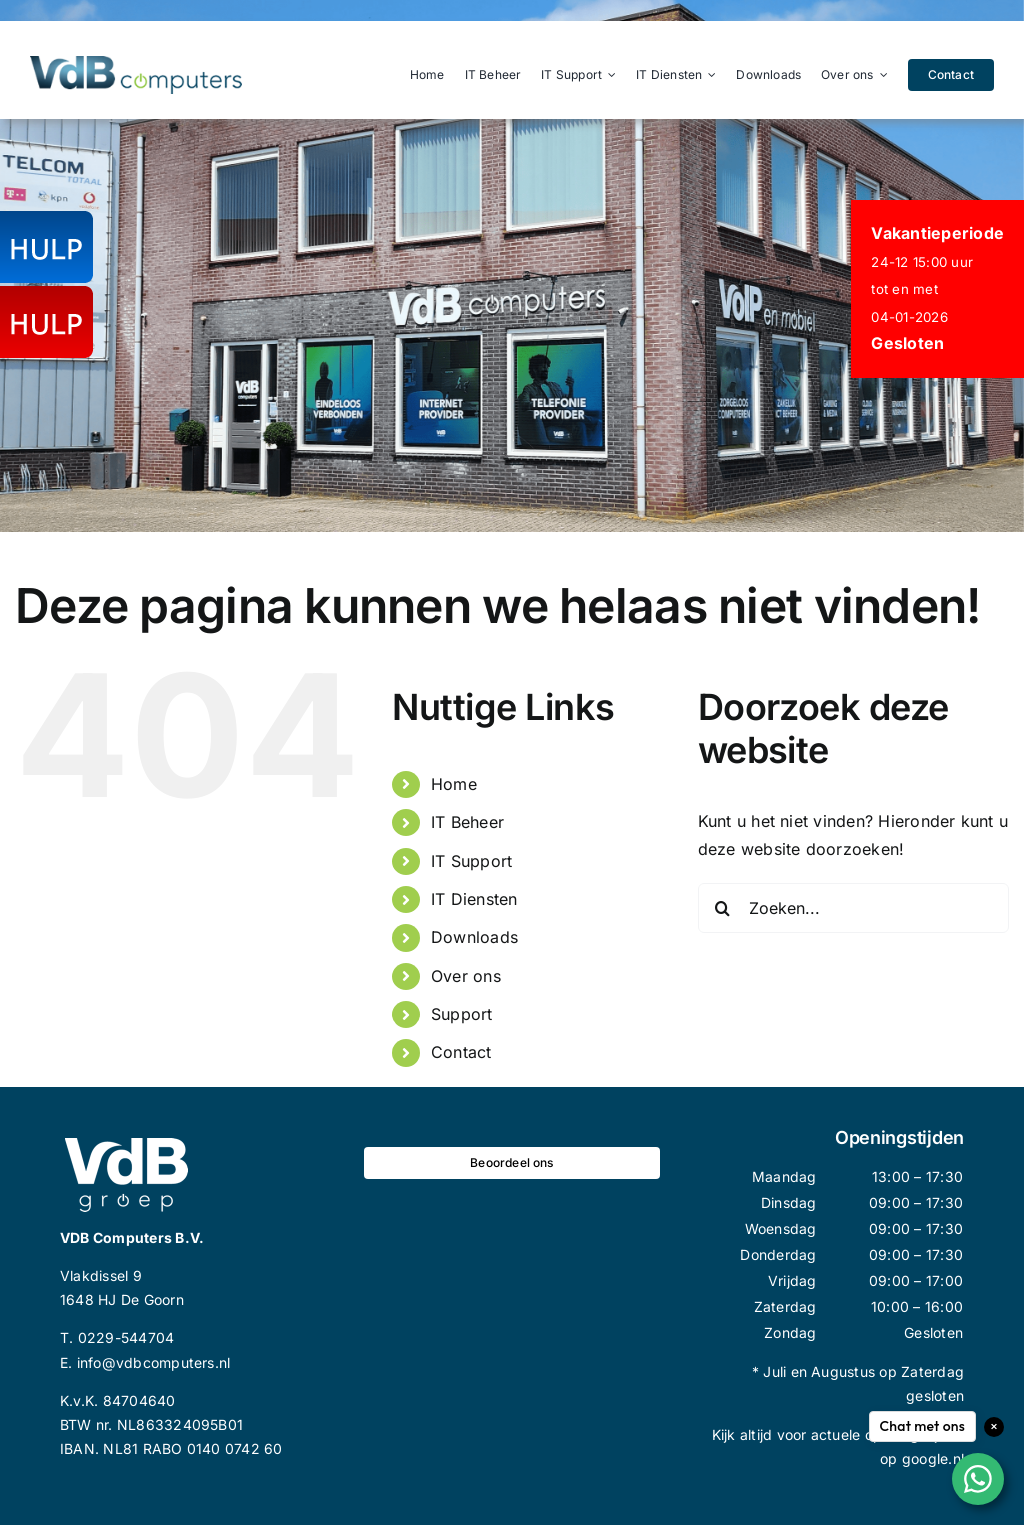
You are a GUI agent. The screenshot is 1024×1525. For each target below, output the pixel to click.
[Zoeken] (723, 908)
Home (454, 784)
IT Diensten (474, 899)
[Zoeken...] (853, 908)
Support (462, 1014)
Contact (461, 1052)
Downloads (474, 937)
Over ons (466, 976)
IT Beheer (467, 822)
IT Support (471, 861)
